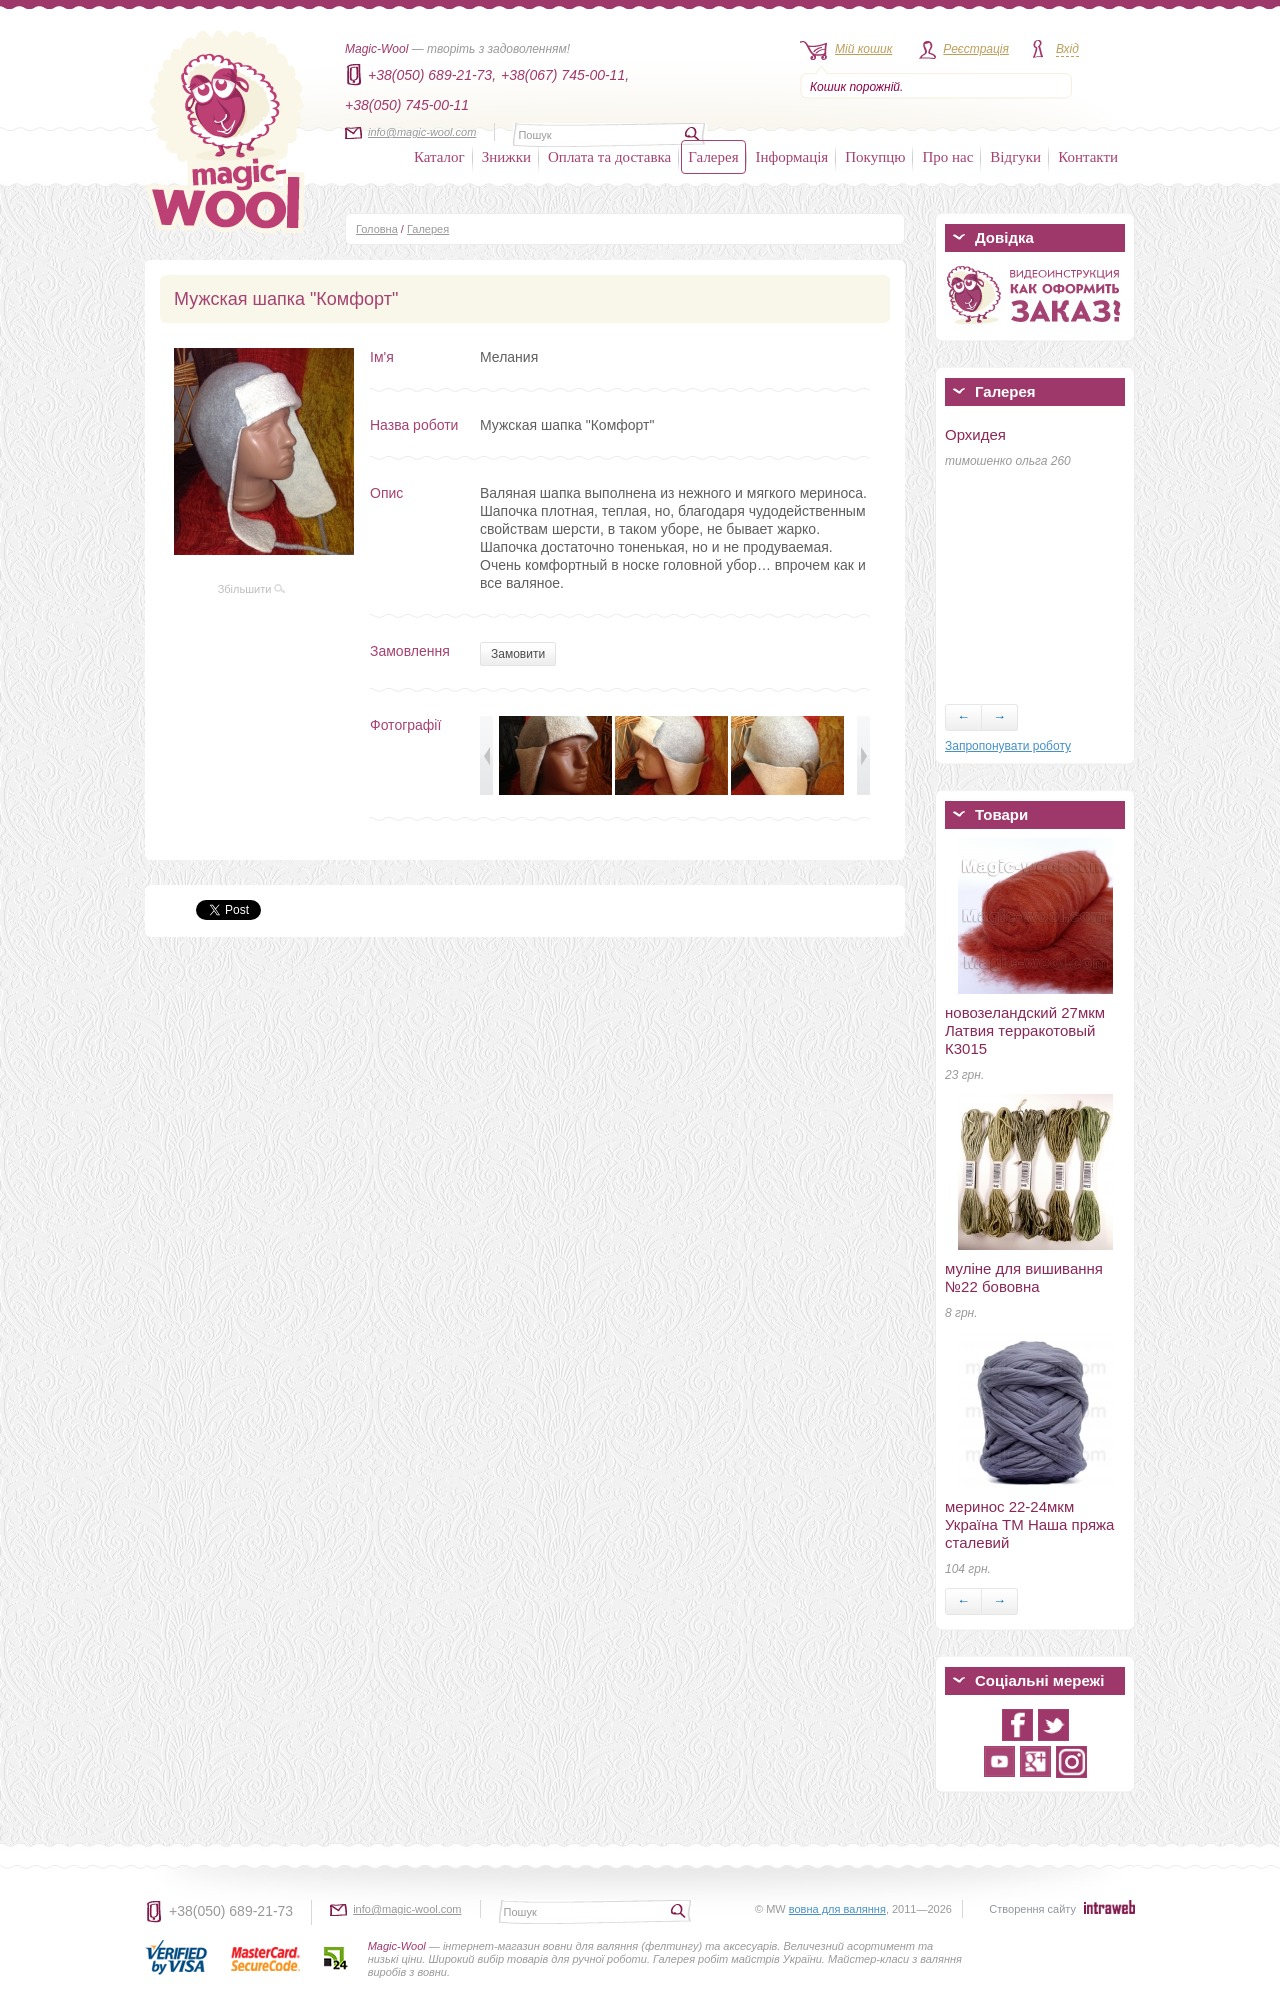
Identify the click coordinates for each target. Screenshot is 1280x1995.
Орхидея (975, 434)
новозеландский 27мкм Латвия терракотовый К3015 (1025, 1030)
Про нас (947, 157)
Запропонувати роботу (1008, 746)
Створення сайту (1032, 1909)
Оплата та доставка (609, 157)
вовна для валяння (837, 1909)
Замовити (518, 654)
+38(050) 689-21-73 (231, 1911)
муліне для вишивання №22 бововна (1024, 1277)
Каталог (439, 157)
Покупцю (875, 157)
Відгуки (1015, 157)
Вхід (1067, 49)
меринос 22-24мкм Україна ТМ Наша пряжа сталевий (1029, 1524)
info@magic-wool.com (422, 132)
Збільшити (252, 589)
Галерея (713, 157)
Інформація (792, 157)
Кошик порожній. (856, 87)
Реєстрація (976, 49)
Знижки (506, 157)
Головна (377, 229)
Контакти (1088, 157)
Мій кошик (863, 49)
